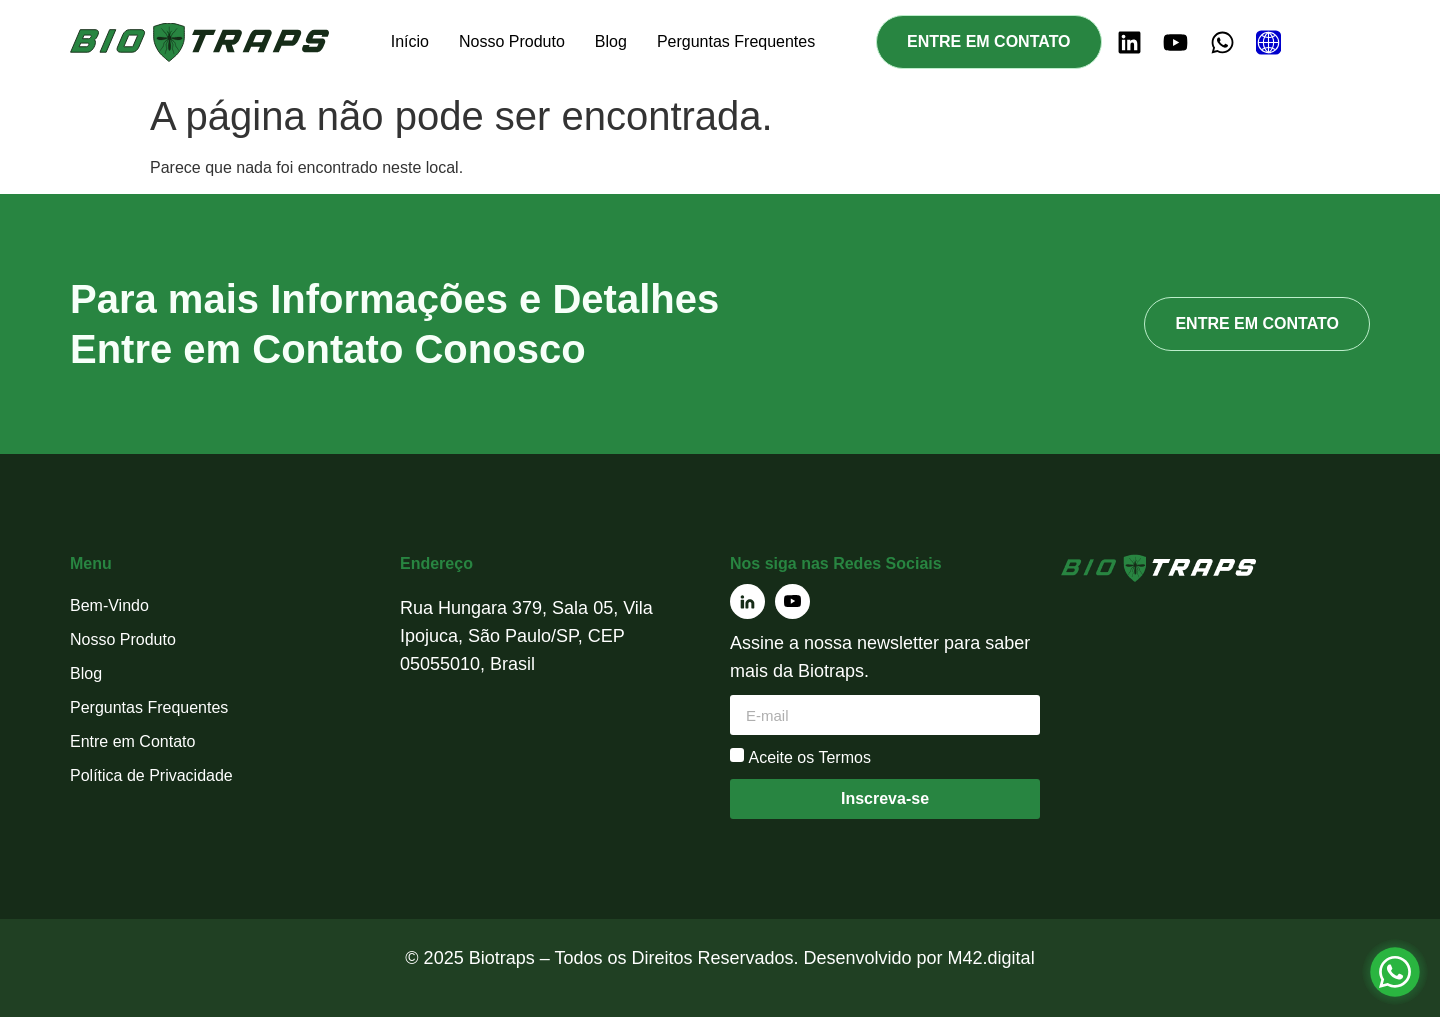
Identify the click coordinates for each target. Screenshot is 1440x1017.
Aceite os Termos (809, 757)
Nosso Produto (512, 41)
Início (410, 41)
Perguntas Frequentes (736, 41)
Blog (611, 41)
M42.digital (991, 958)
